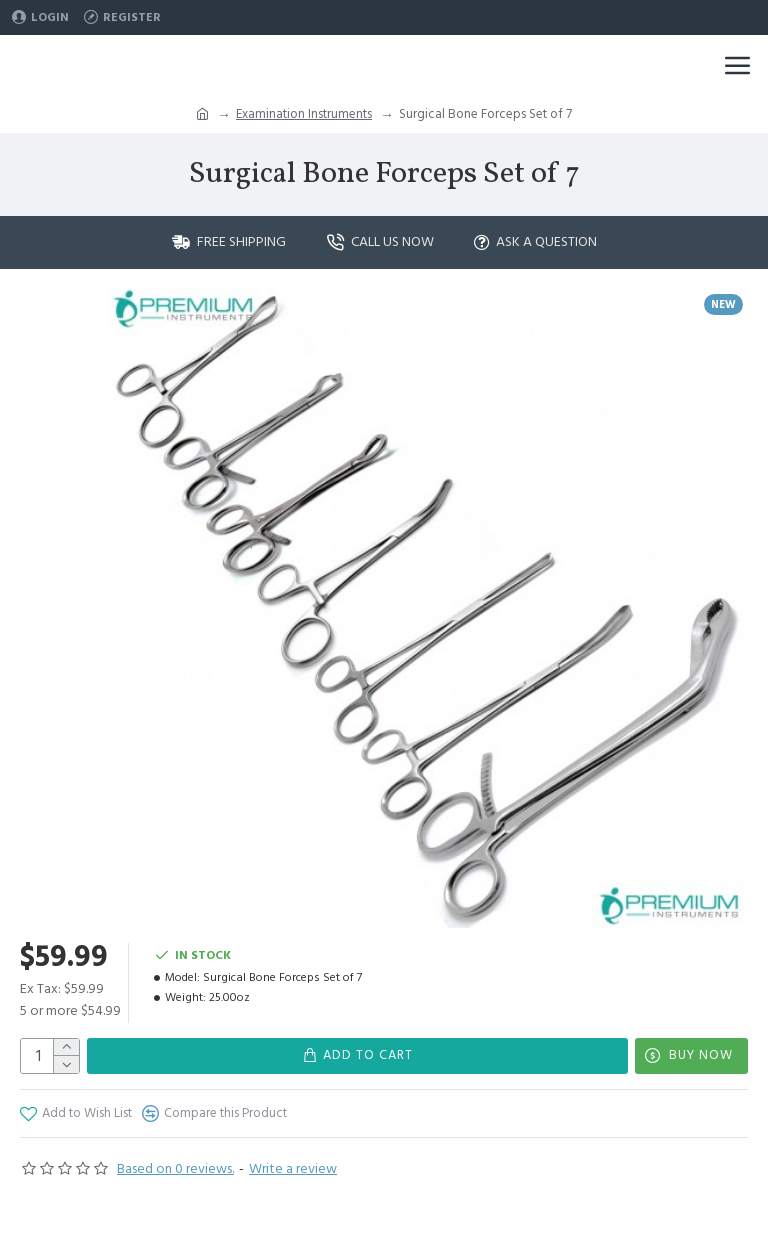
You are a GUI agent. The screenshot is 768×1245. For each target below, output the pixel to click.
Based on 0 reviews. (175, 1169)
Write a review (293, 1169)
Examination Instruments (304, 114)
